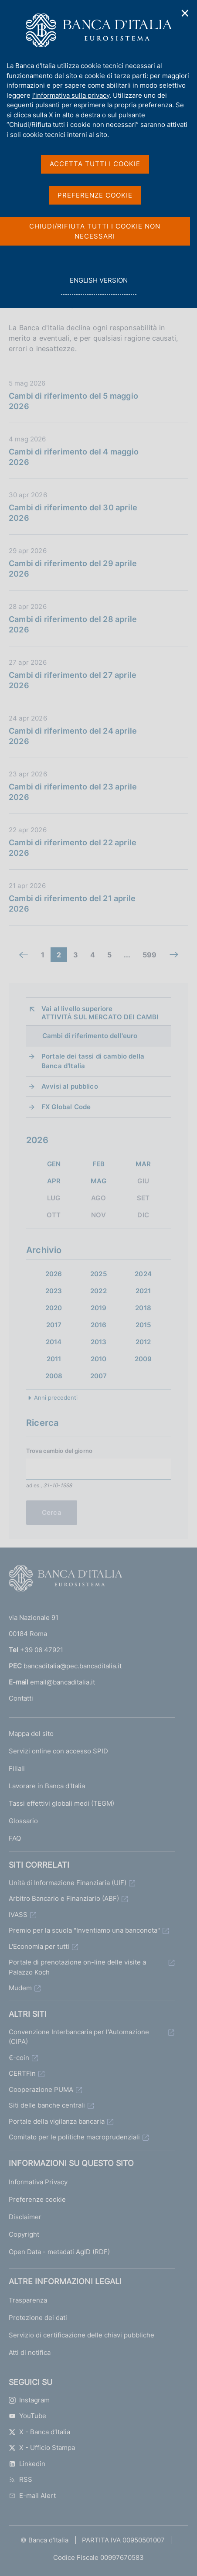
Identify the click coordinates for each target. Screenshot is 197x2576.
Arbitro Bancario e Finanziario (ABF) (64, 1898)
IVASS (18, 1914)
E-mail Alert (32, 2495)
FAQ (15, 1838)
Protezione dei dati (38, 2317)
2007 (98, 1376)
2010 (99, 1359)
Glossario (23, 1821)
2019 (99, 1308)
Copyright (24, 2234)
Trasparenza (28, 2300)
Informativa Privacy (38, 2182)
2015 (143, 1325)
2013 (99, 1342)
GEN (54, 1164)
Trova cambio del (59, 1450)
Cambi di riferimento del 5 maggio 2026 (73, 401)
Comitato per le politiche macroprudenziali (74, 2137)
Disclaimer (25, 2217)
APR (54, 1181)
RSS (20, 2479)
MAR (143, 1164)
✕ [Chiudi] (185, 13)
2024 (143, 1274)
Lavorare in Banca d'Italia (47, 1786)
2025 (98, 1274)
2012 (143, 1342)
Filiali (17, 1768)
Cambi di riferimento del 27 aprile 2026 (72, 680)
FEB (98, 1164)
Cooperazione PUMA (41, 2089)
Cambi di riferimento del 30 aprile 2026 (73, 513)
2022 (98, 1291)
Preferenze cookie (37, 2199)
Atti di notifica (30, 2352)
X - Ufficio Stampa (42, 2447)
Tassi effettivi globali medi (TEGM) (61, 1803)
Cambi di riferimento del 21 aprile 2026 (72, 903)
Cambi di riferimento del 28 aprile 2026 (73, 624)
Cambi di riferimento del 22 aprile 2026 (72, 848)
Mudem (20, 1988)
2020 (53, 1308)
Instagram (29, 2400)
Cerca (51, 1512)
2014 (54, 1342)
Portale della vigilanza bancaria (57, 2121)
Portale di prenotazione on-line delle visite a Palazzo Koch (77, 1967)
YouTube (27, 2416)
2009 (143, 1359)
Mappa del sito (31, 1733)
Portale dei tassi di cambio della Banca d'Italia (92, 1061)
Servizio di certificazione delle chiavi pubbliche (81, 2335)
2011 (54, 1359)
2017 (54, 1325)
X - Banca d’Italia (39, 2432)
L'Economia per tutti (39, 1946)
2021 (143, 1291)
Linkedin (27, 2464)
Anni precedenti (56, 1397)
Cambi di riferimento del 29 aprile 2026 (73, 568)
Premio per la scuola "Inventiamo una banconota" (84, 1930)
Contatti (21, 1698)
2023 (53, 1291)
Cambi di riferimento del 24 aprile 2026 (73, 736)
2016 (99, 1325)
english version (98, 285)
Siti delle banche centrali (47, 2105)
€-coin (19, 2057)
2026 (53, 1274)
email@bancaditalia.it (62, 1682)
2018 (143, 1308)
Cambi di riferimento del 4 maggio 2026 (74, 457)
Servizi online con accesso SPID (58, 1751)
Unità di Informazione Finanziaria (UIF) (67, 1883)
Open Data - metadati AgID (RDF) (59, 2252)
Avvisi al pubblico (69, 1086)
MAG (98, 1181)
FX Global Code (66, 1107)
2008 (54, 1376)
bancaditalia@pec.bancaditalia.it (73, 1666)
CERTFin (22, 2073)
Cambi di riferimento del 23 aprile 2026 (73, 792)
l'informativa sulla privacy (70, 95)
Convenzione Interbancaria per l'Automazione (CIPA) (79, 2037)
